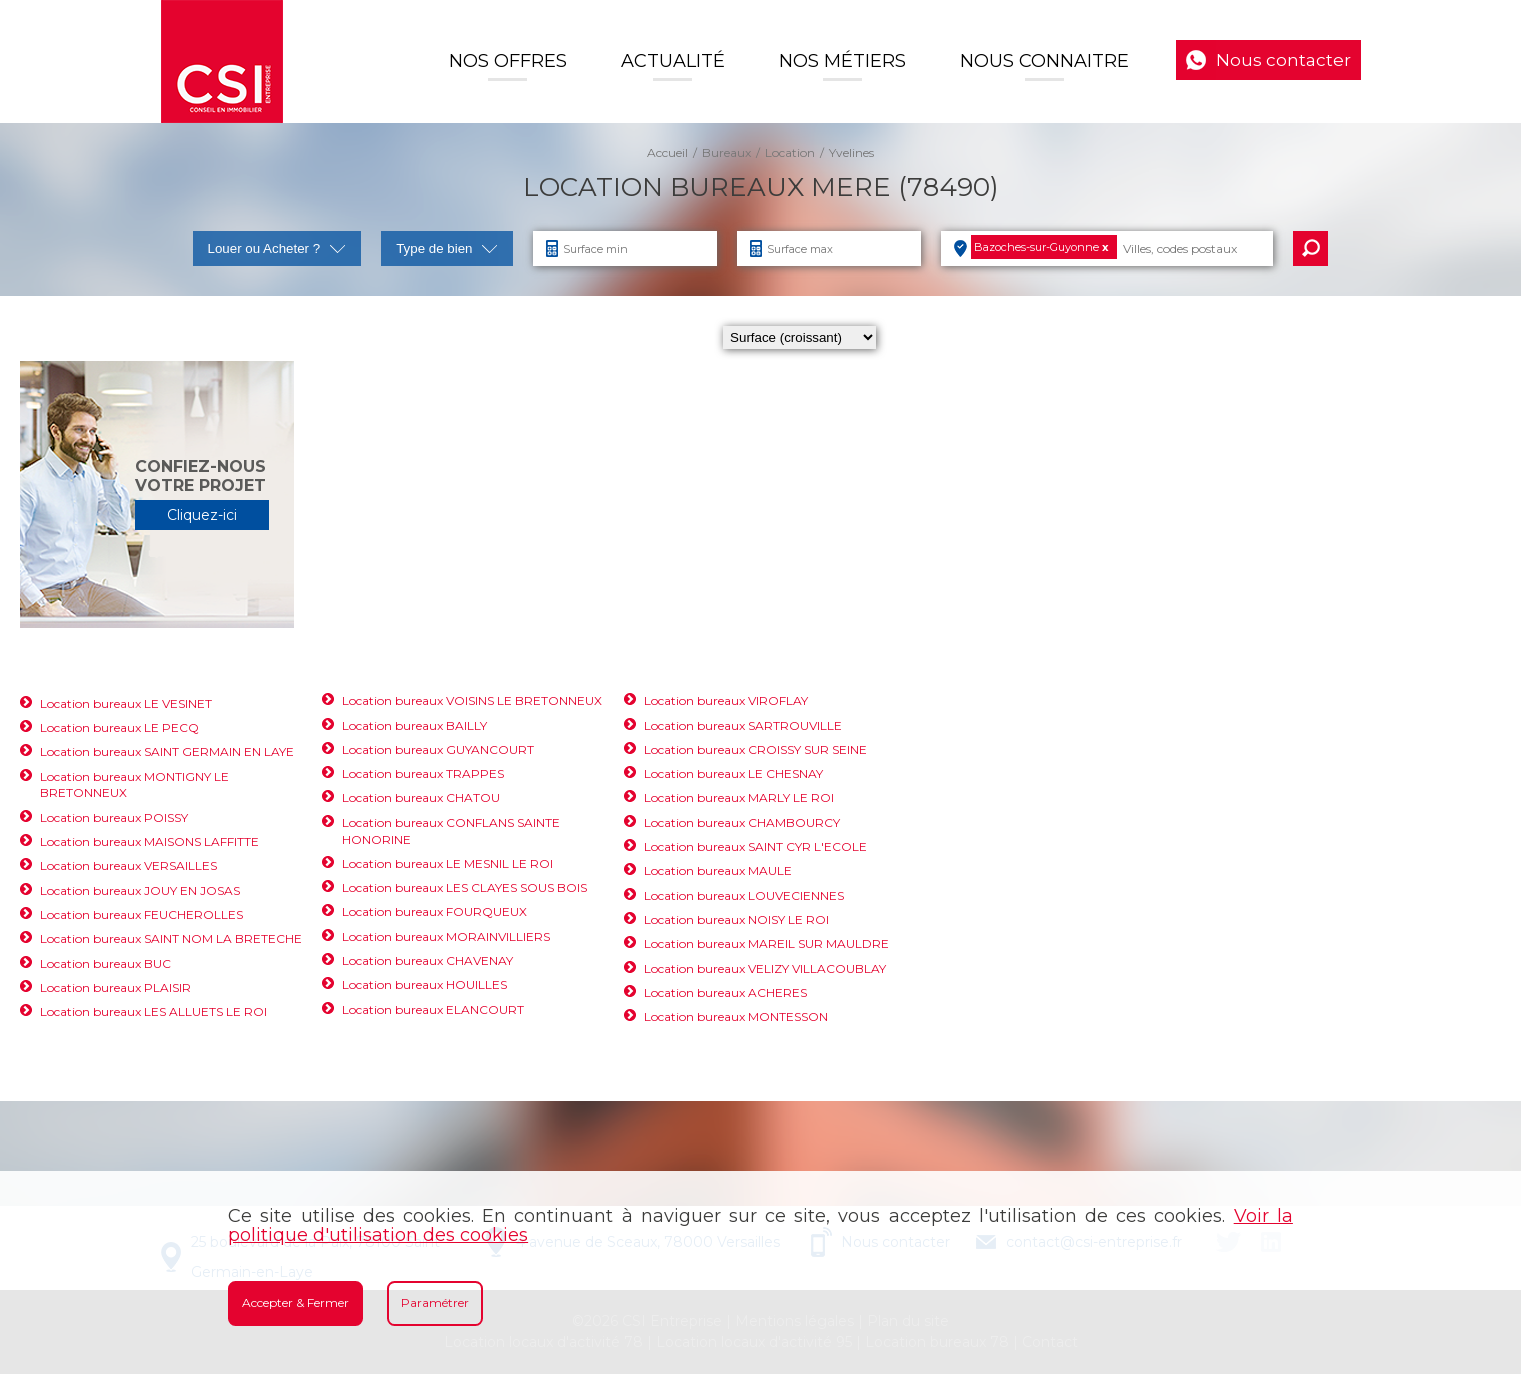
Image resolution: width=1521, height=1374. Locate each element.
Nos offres (508, 61)
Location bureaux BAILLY (414, 725)
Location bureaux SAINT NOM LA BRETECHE (171, 938)
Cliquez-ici (202, 515)
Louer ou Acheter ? (277, 248)
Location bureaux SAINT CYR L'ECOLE (755, 846)
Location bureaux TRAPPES (423, 773)
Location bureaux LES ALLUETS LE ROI (153, 1011)
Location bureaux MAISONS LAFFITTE (149, 841)
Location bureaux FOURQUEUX (434, 911)
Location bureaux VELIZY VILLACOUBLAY (765, 968)
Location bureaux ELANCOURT (433, 1009)
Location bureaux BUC (105, 963)
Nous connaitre (1044, 61)
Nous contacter (1283, 60)
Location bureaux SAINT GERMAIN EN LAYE (167, 751)
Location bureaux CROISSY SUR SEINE (755, 749)
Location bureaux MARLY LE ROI (739, 797)
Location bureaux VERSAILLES (128, 865)
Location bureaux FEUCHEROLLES (141, 914)
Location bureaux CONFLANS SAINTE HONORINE (451, 831)
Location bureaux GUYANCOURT (438, 749)
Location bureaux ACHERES (725, 992)
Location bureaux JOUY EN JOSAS (140, 890)
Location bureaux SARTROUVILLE (743, 725)
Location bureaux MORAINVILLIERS (446, 936)
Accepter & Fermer (295, 1302)
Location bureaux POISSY (114, 817)
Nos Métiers (842, 61)
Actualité (673, 61)
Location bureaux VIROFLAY (726, 700)
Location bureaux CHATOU (421, 797)
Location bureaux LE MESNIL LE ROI (447, 863)
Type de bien (447, 248)
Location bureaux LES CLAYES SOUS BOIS (464, 887)
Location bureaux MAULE (718, 870)
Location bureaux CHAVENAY (427, 960)
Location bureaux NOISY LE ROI (736, 919)
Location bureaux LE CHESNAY (733, 773)
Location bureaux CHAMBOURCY (742, 822)
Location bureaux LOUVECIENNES (744, 895)
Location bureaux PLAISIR (115, 987)
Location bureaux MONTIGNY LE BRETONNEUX (134, 785)
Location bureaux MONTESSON (736, 1016)
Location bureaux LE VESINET (126, 703)
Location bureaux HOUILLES (424, 984)
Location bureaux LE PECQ (119, 727)
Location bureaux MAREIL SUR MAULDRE (766, 943)
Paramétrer (435, 1302)
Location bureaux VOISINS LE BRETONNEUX (472, 700)
